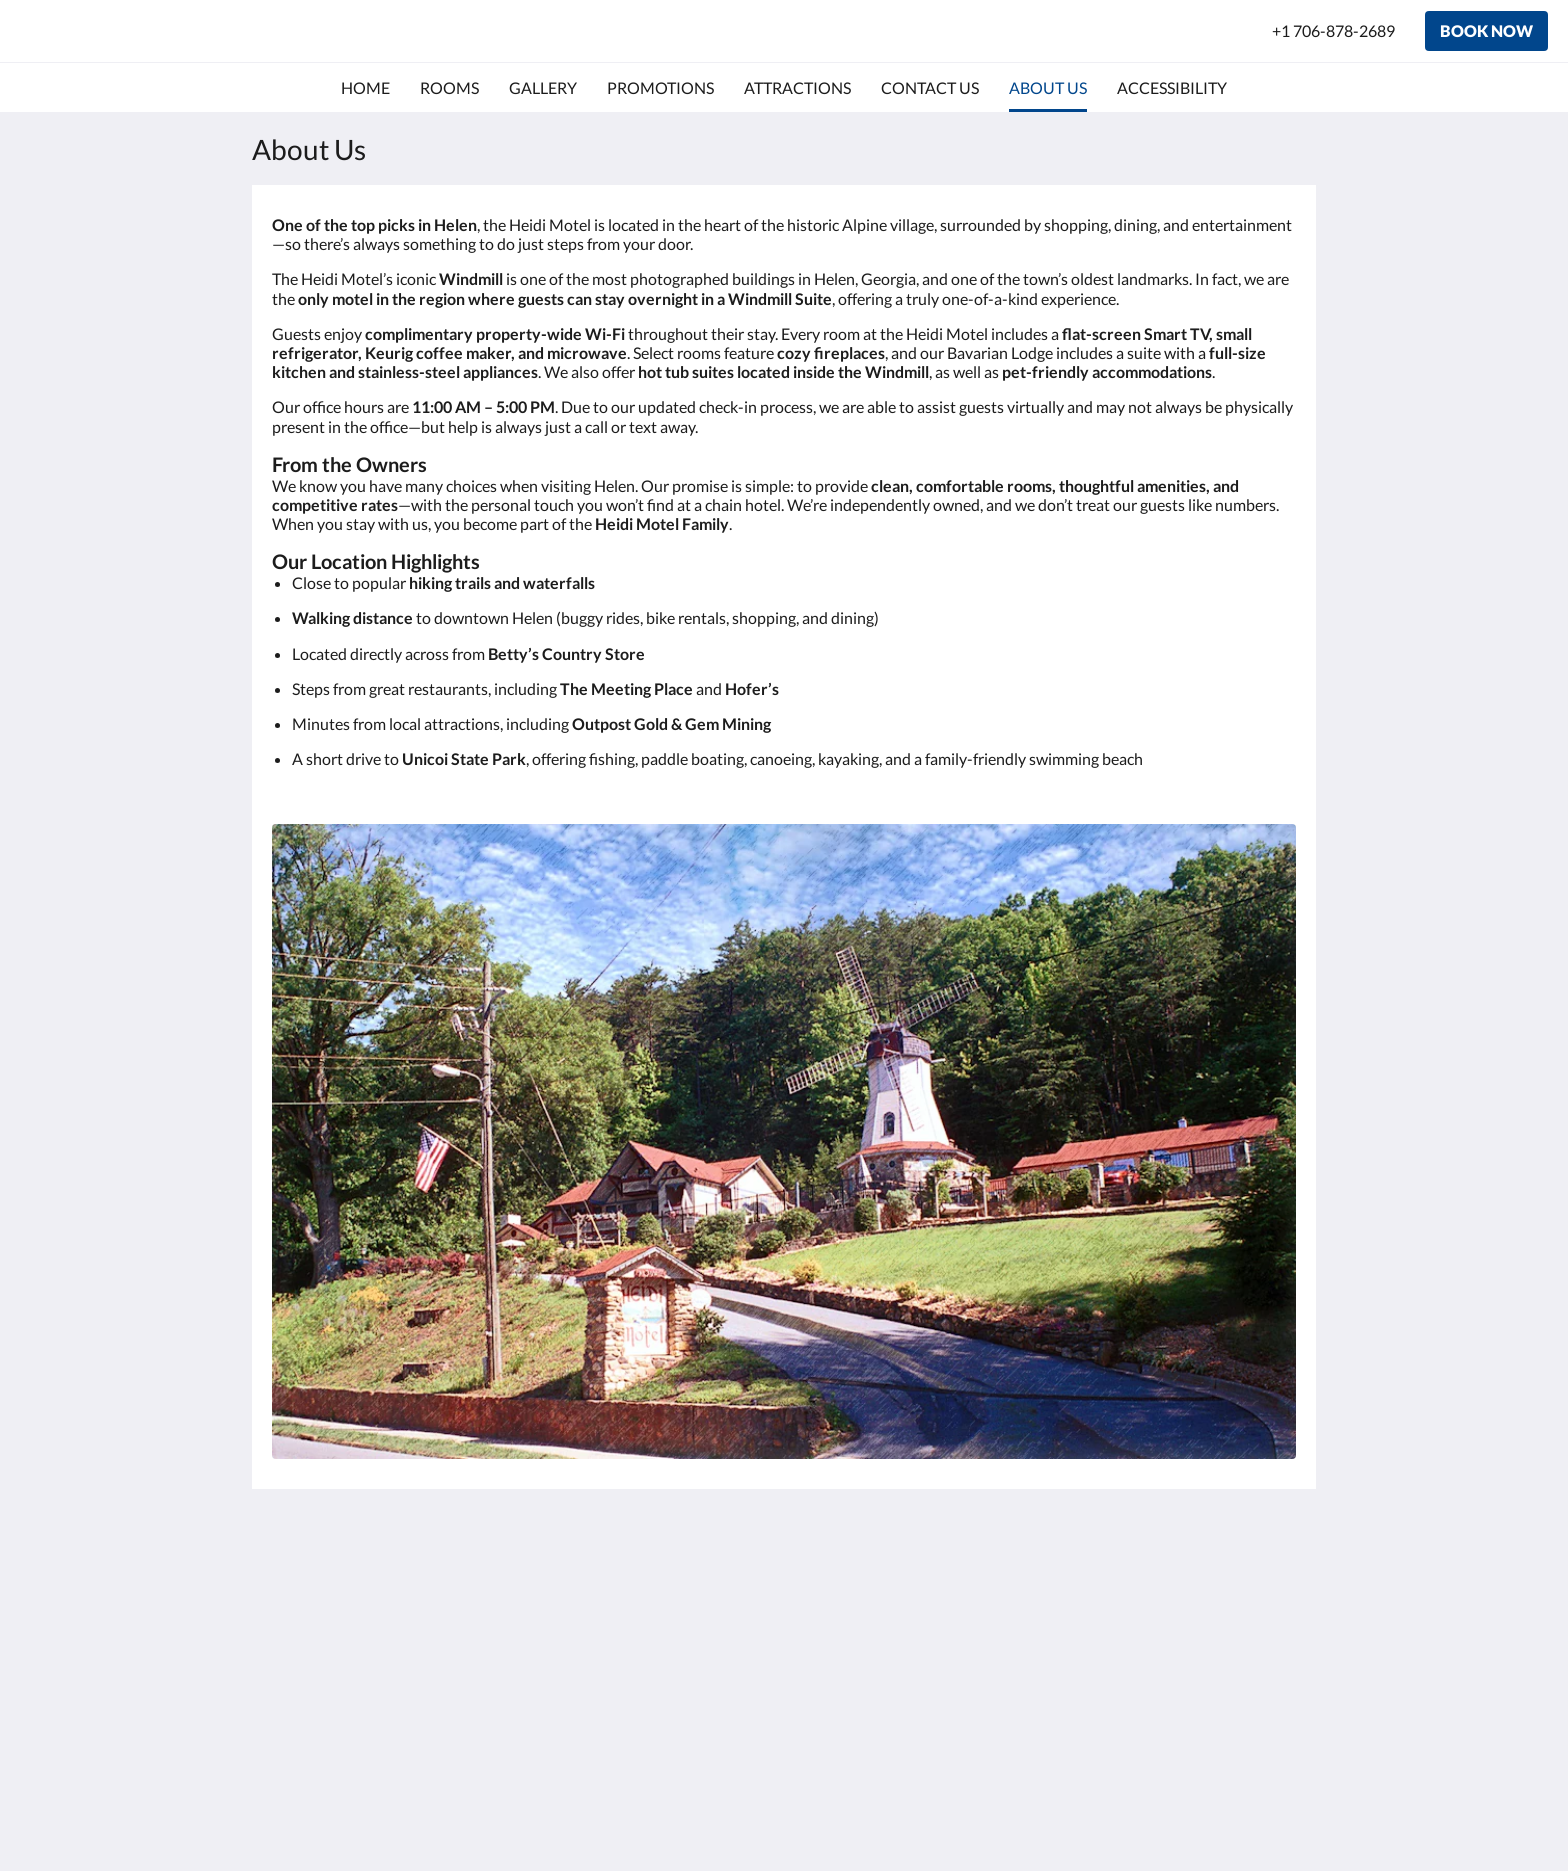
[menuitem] (365, 88)
